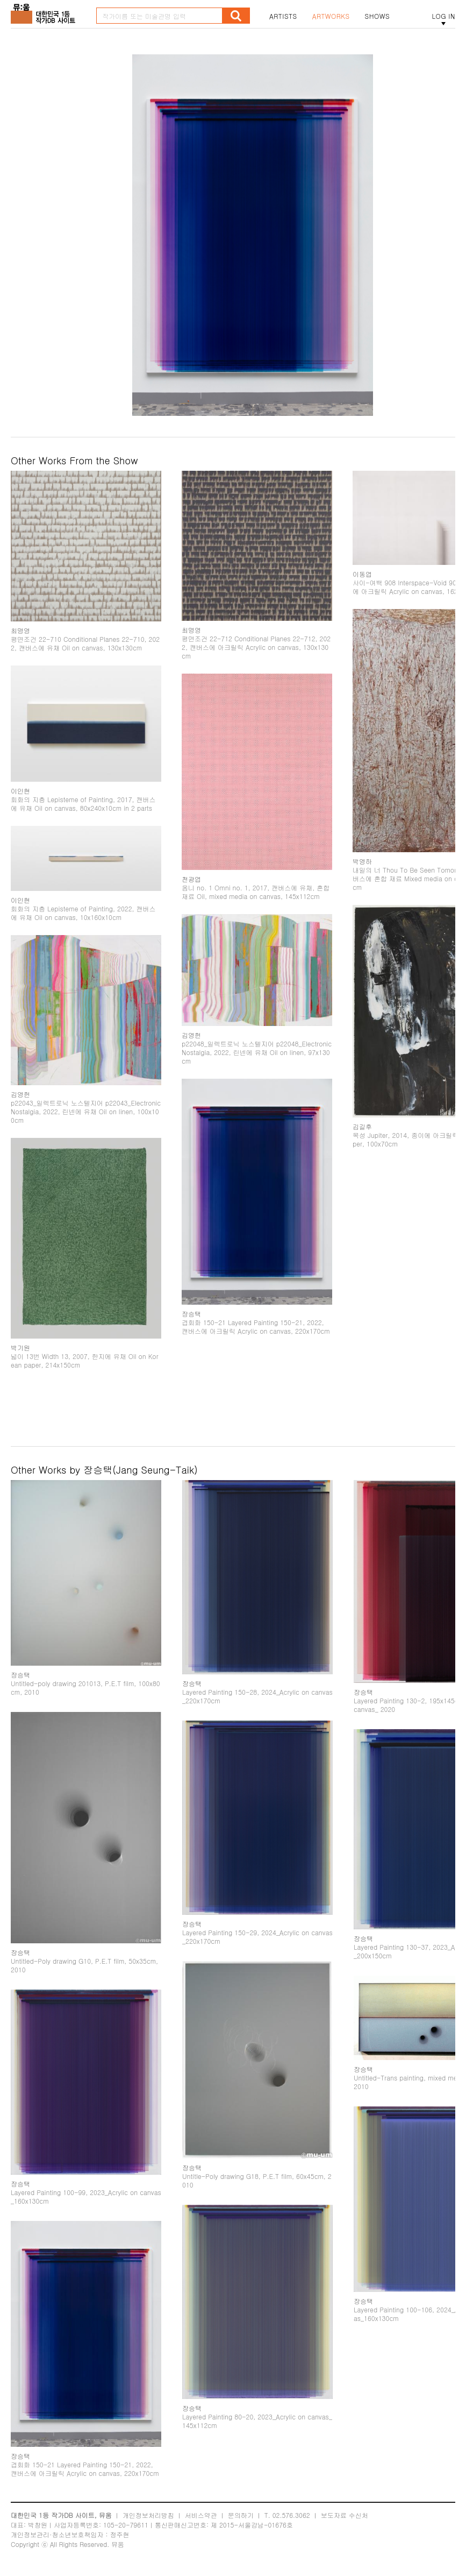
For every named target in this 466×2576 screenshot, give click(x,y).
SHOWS (377, 16)
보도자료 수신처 (344, 2515)
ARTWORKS (331, 16)
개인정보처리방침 (148, 2515)
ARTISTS (283, 16)
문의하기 (241, 2515)
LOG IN (443, 16)
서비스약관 (201, 2515)
